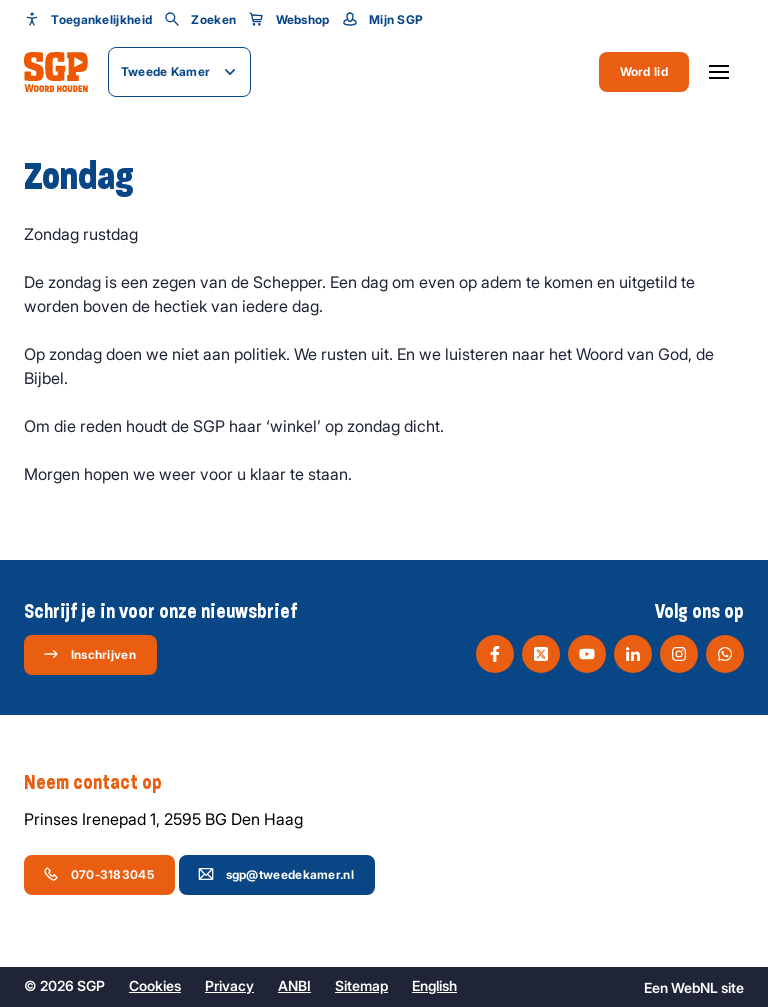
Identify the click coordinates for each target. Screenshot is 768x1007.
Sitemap (361, 985)
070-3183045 (98, 874)
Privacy (229, 985)
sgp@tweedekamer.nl (276, 874)
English (434, 985)
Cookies (155, 985)
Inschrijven (89, 654)
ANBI (294, 985)
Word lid (644, 71)
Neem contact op (103, 783)
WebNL (694, 987)
